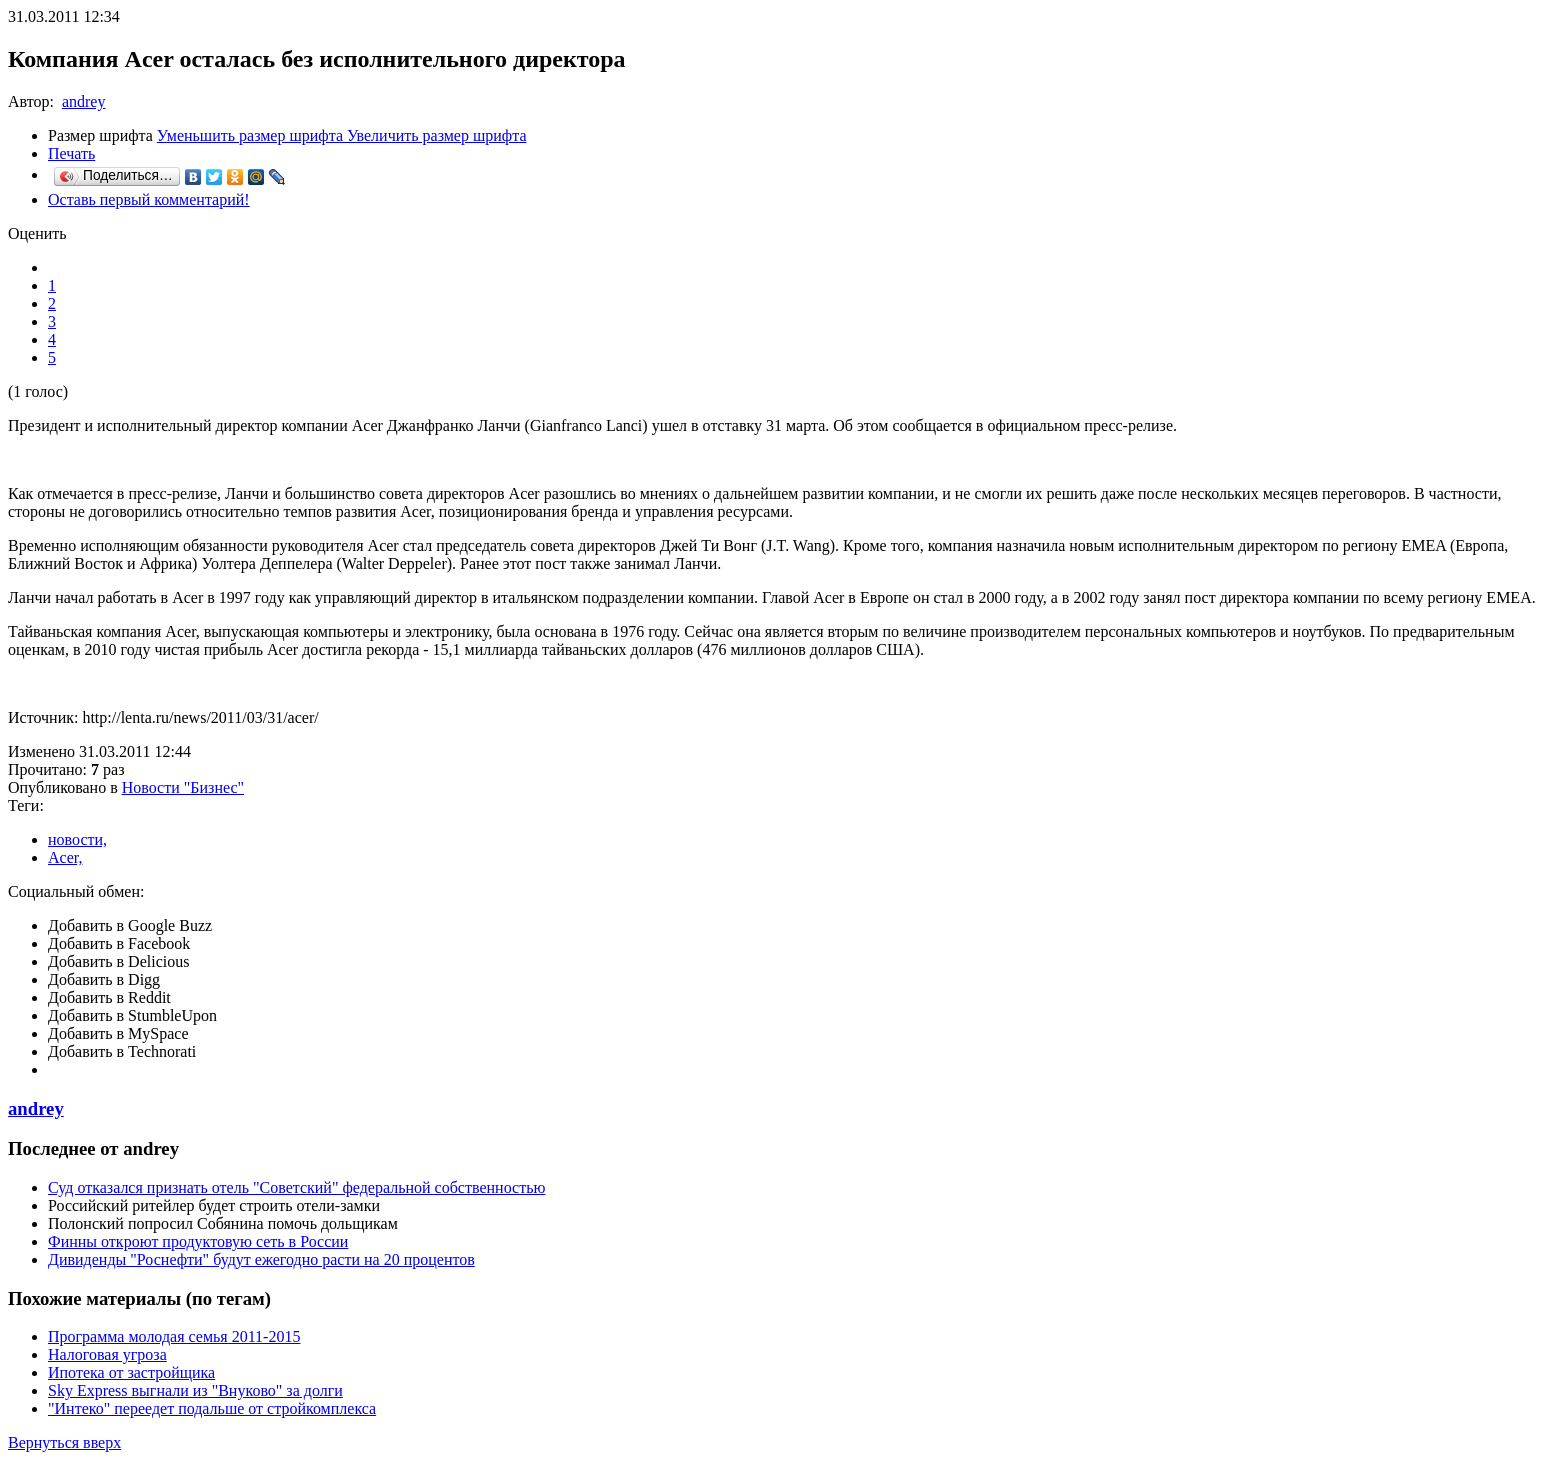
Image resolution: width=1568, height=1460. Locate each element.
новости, (77, 839)
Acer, (65, 857)
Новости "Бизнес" (183, 787)
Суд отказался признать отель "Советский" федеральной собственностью (296, 1187)
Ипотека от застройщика (131, 1372)
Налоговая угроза (107, 1354)
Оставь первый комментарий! (149, 199)
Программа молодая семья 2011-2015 (174, 1336)
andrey (84, 101)
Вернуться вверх (64, 1442)
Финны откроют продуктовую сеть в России (198, 1241)
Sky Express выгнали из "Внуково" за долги (195, 1390)
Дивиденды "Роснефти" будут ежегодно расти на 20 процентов (261, 1259)
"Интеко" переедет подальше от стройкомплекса (212, 1408)
